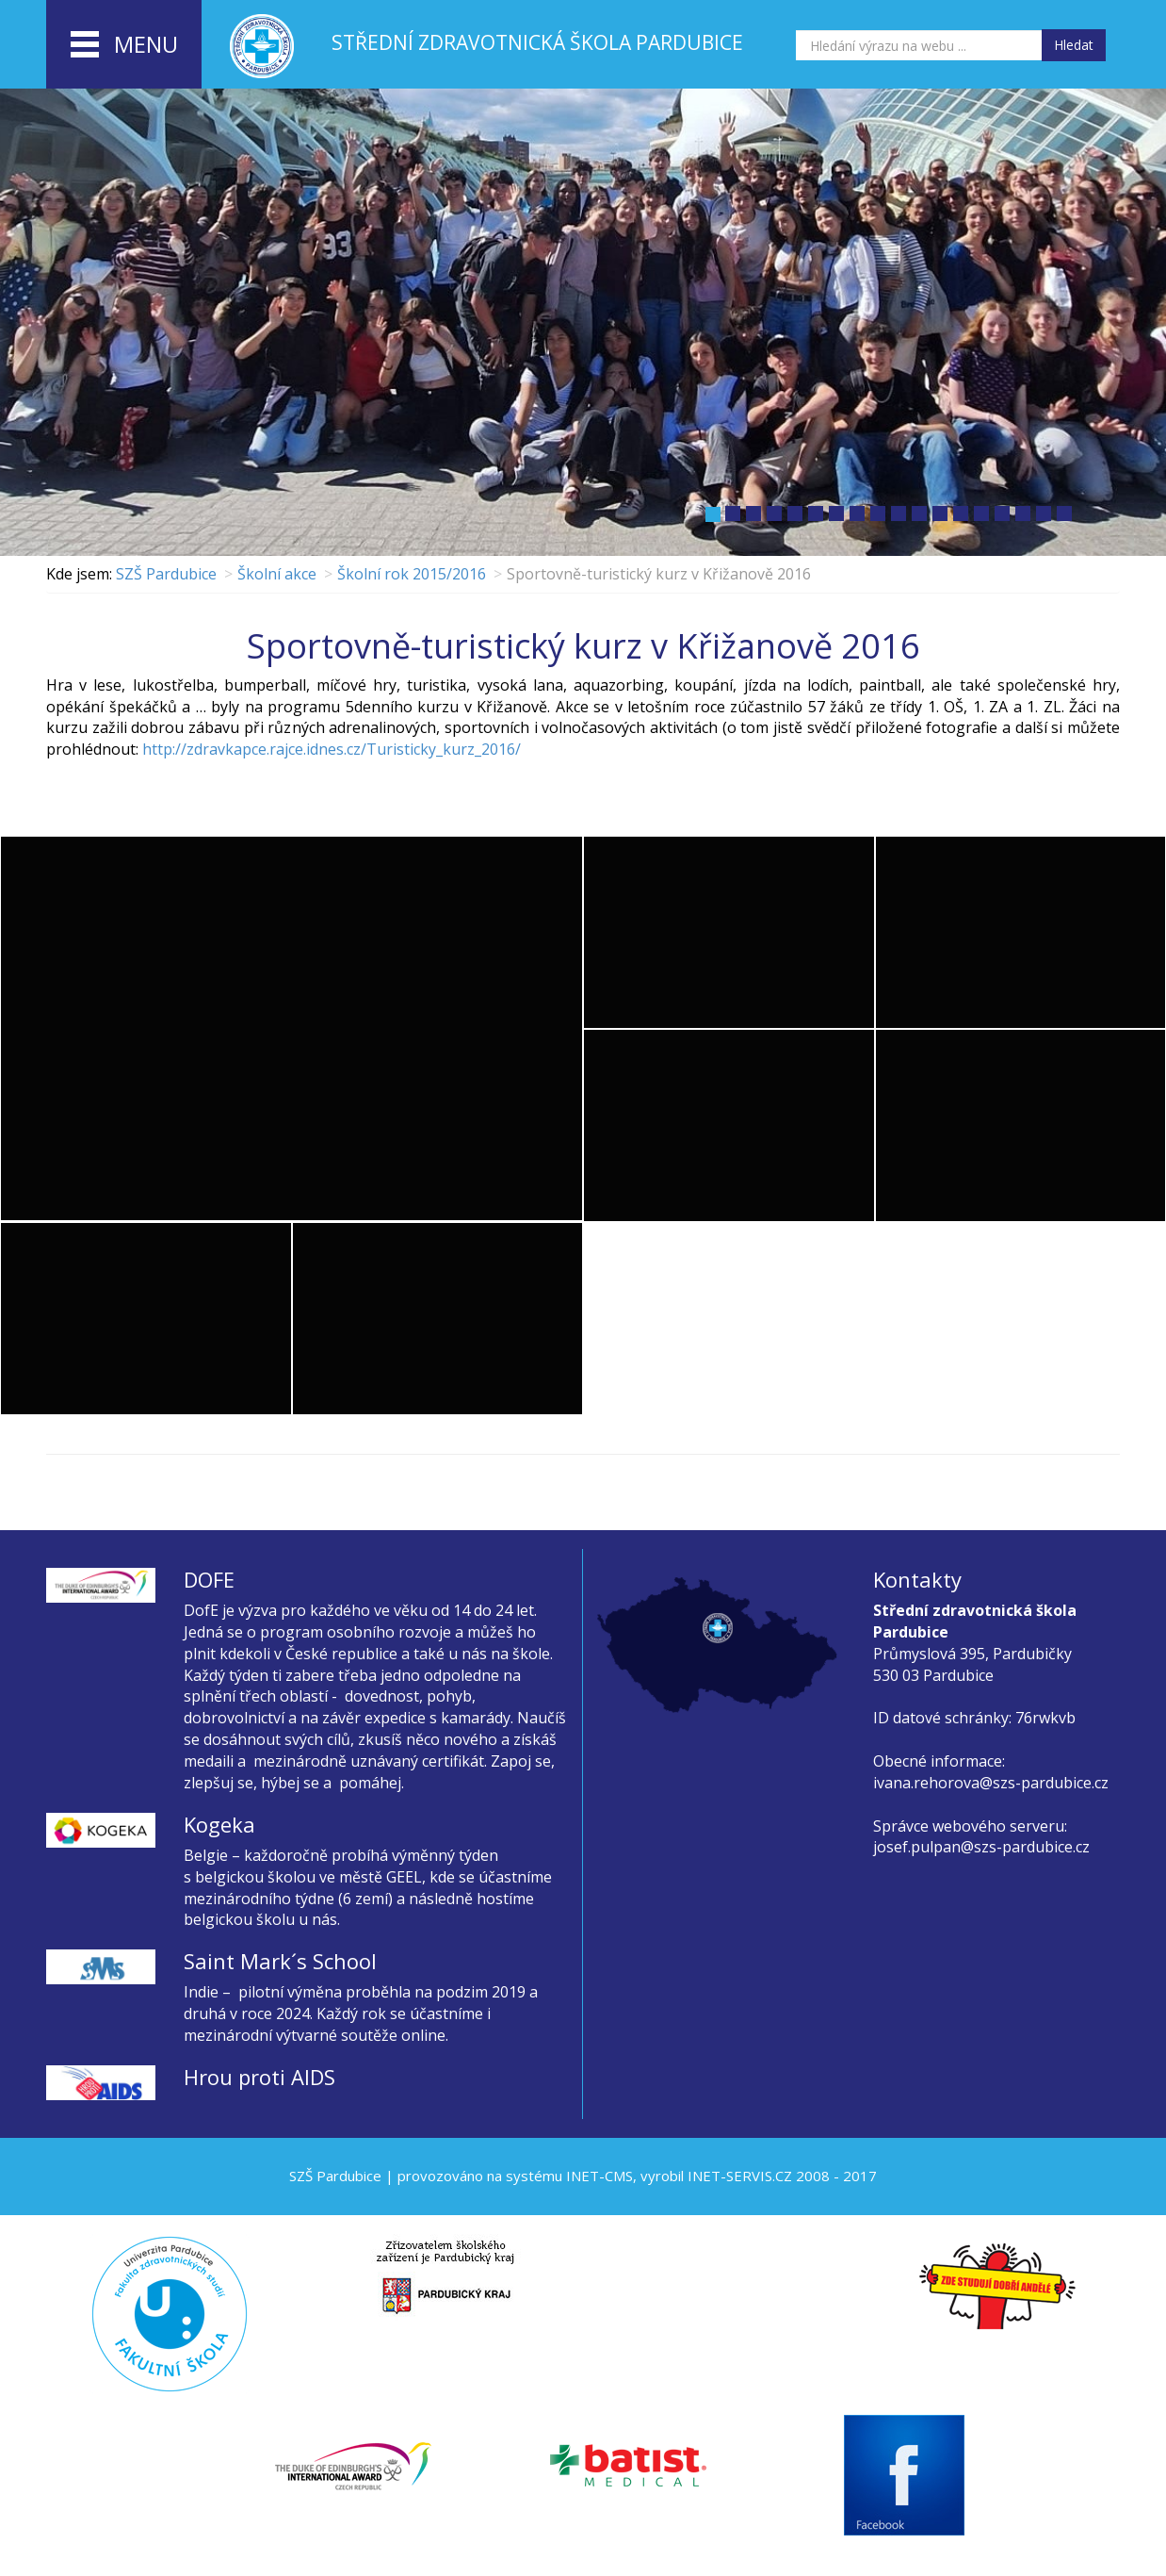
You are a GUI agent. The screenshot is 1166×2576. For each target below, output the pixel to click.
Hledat (1073, 45)
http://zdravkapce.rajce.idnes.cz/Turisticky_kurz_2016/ (331, 749)
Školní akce (276, 573)
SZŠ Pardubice (166, 573)
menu (124, 45)
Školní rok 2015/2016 (411, 573)
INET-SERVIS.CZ (740, 2175)
